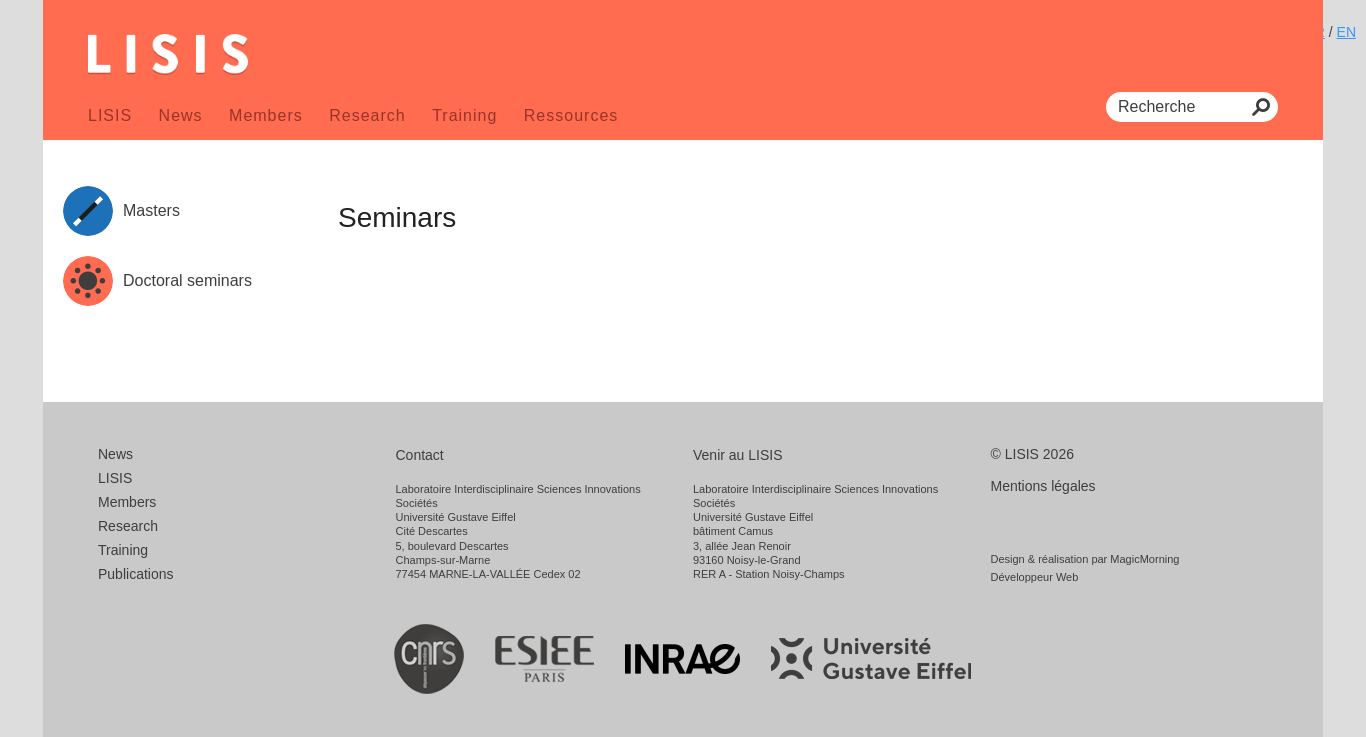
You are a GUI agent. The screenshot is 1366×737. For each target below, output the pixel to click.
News (181, 115)
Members (266, 115)
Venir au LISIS (738, 455)
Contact (420, 455)
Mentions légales (1043, 486)
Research (367, 115)
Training (464, 115)
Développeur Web (1035, 577)
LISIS (110, 115)
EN (1346, 32)
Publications (136, 574)
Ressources (571, 115)
